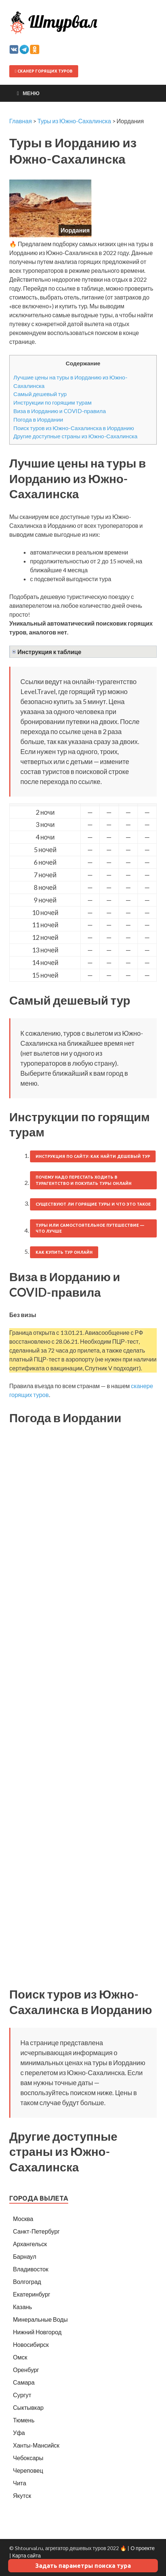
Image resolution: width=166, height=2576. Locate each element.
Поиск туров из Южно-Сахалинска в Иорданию (73, 428)
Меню (31, 93)
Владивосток (30, 2268)
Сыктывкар (28, 2407)
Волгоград (27, 2281)
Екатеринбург (31, 2294)
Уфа (19, 2432)
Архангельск (30, 2243)
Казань (22, 2306)
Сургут (22, 2394)
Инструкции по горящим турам (52, 402)
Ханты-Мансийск (36, 2445)
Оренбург (26, 2369)
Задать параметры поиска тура (83, 2565)
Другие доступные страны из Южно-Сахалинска (75, 436)
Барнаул (24, 2256)
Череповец (28, 2470)
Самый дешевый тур (40, 394)
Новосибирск (31, 2344)
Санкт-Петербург (36, 2231)
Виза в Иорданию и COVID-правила (59, 411)
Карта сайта (26, 2555)
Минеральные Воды (40, 2319)
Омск (20, 2357)
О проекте (142, 2548)
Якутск (22, 2495)
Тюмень (23, 2419)
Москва (23, 2218)
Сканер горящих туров (44, 71)
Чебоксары (28, 2457)
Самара (23, 2382)
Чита (19, 2482)
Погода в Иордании (38, 419)
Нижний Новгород (37, 2331)
